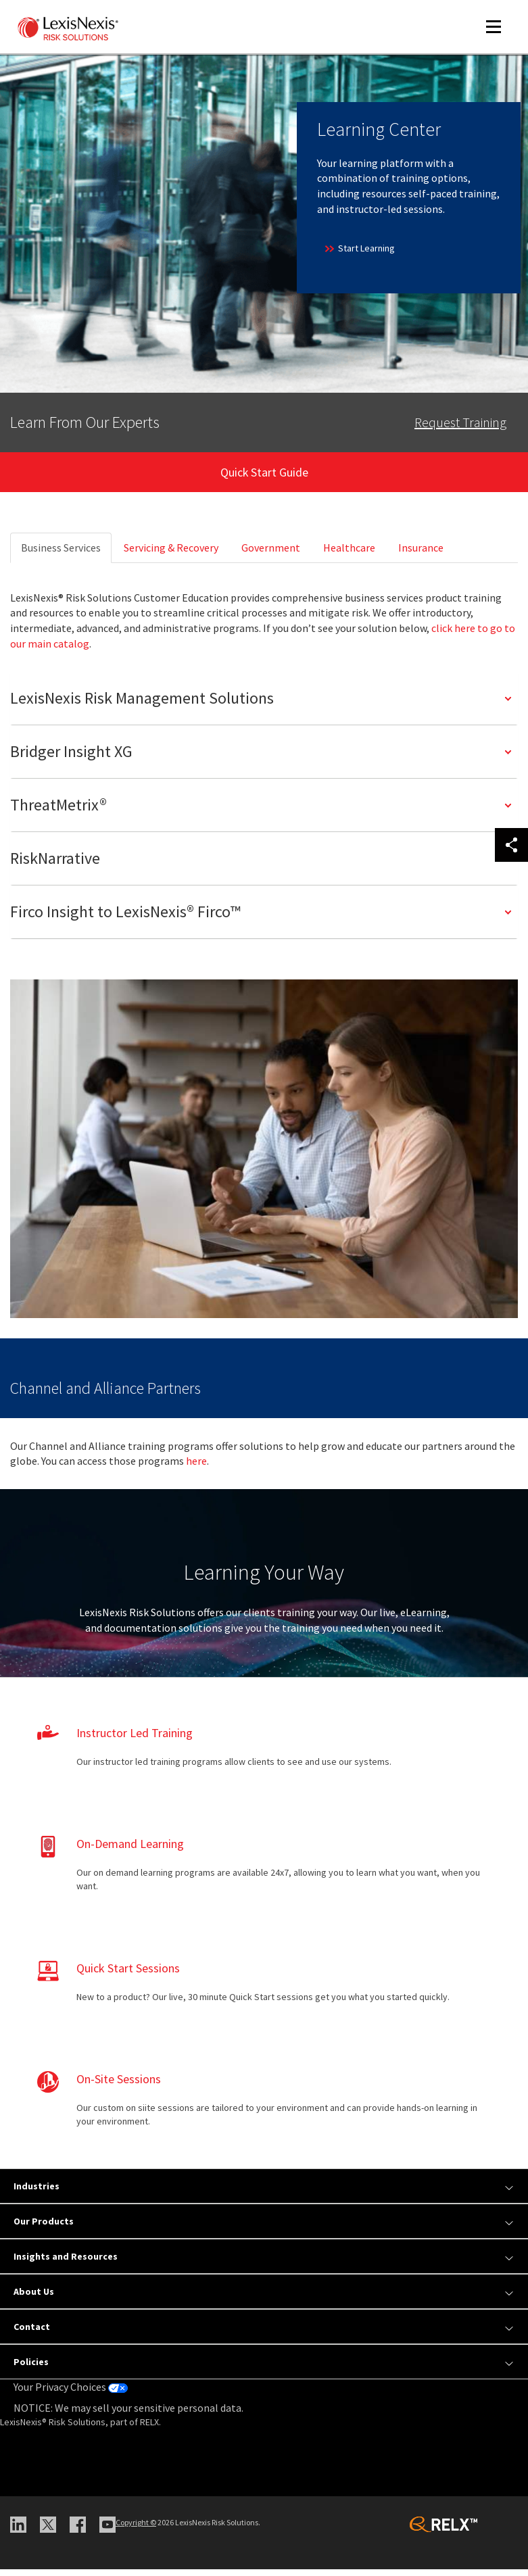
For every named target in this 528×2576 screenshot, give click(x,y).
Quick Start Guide (264, 474)
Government (270, 554)
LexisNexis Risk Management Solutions (142, 704)
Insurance (420, 554)
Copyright (136, 2529)
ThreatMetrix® (58, 811)
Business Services (61, 554)
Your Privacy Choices (71, 2393)
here (196, 1467)
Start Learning (359, 248)
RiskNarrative (55, 864)
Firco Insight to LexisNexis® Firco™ (125, 918)
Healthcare (349, 554)
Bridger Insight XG (71, 758)
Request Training (460, 422)
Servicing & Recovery (171, 554)
